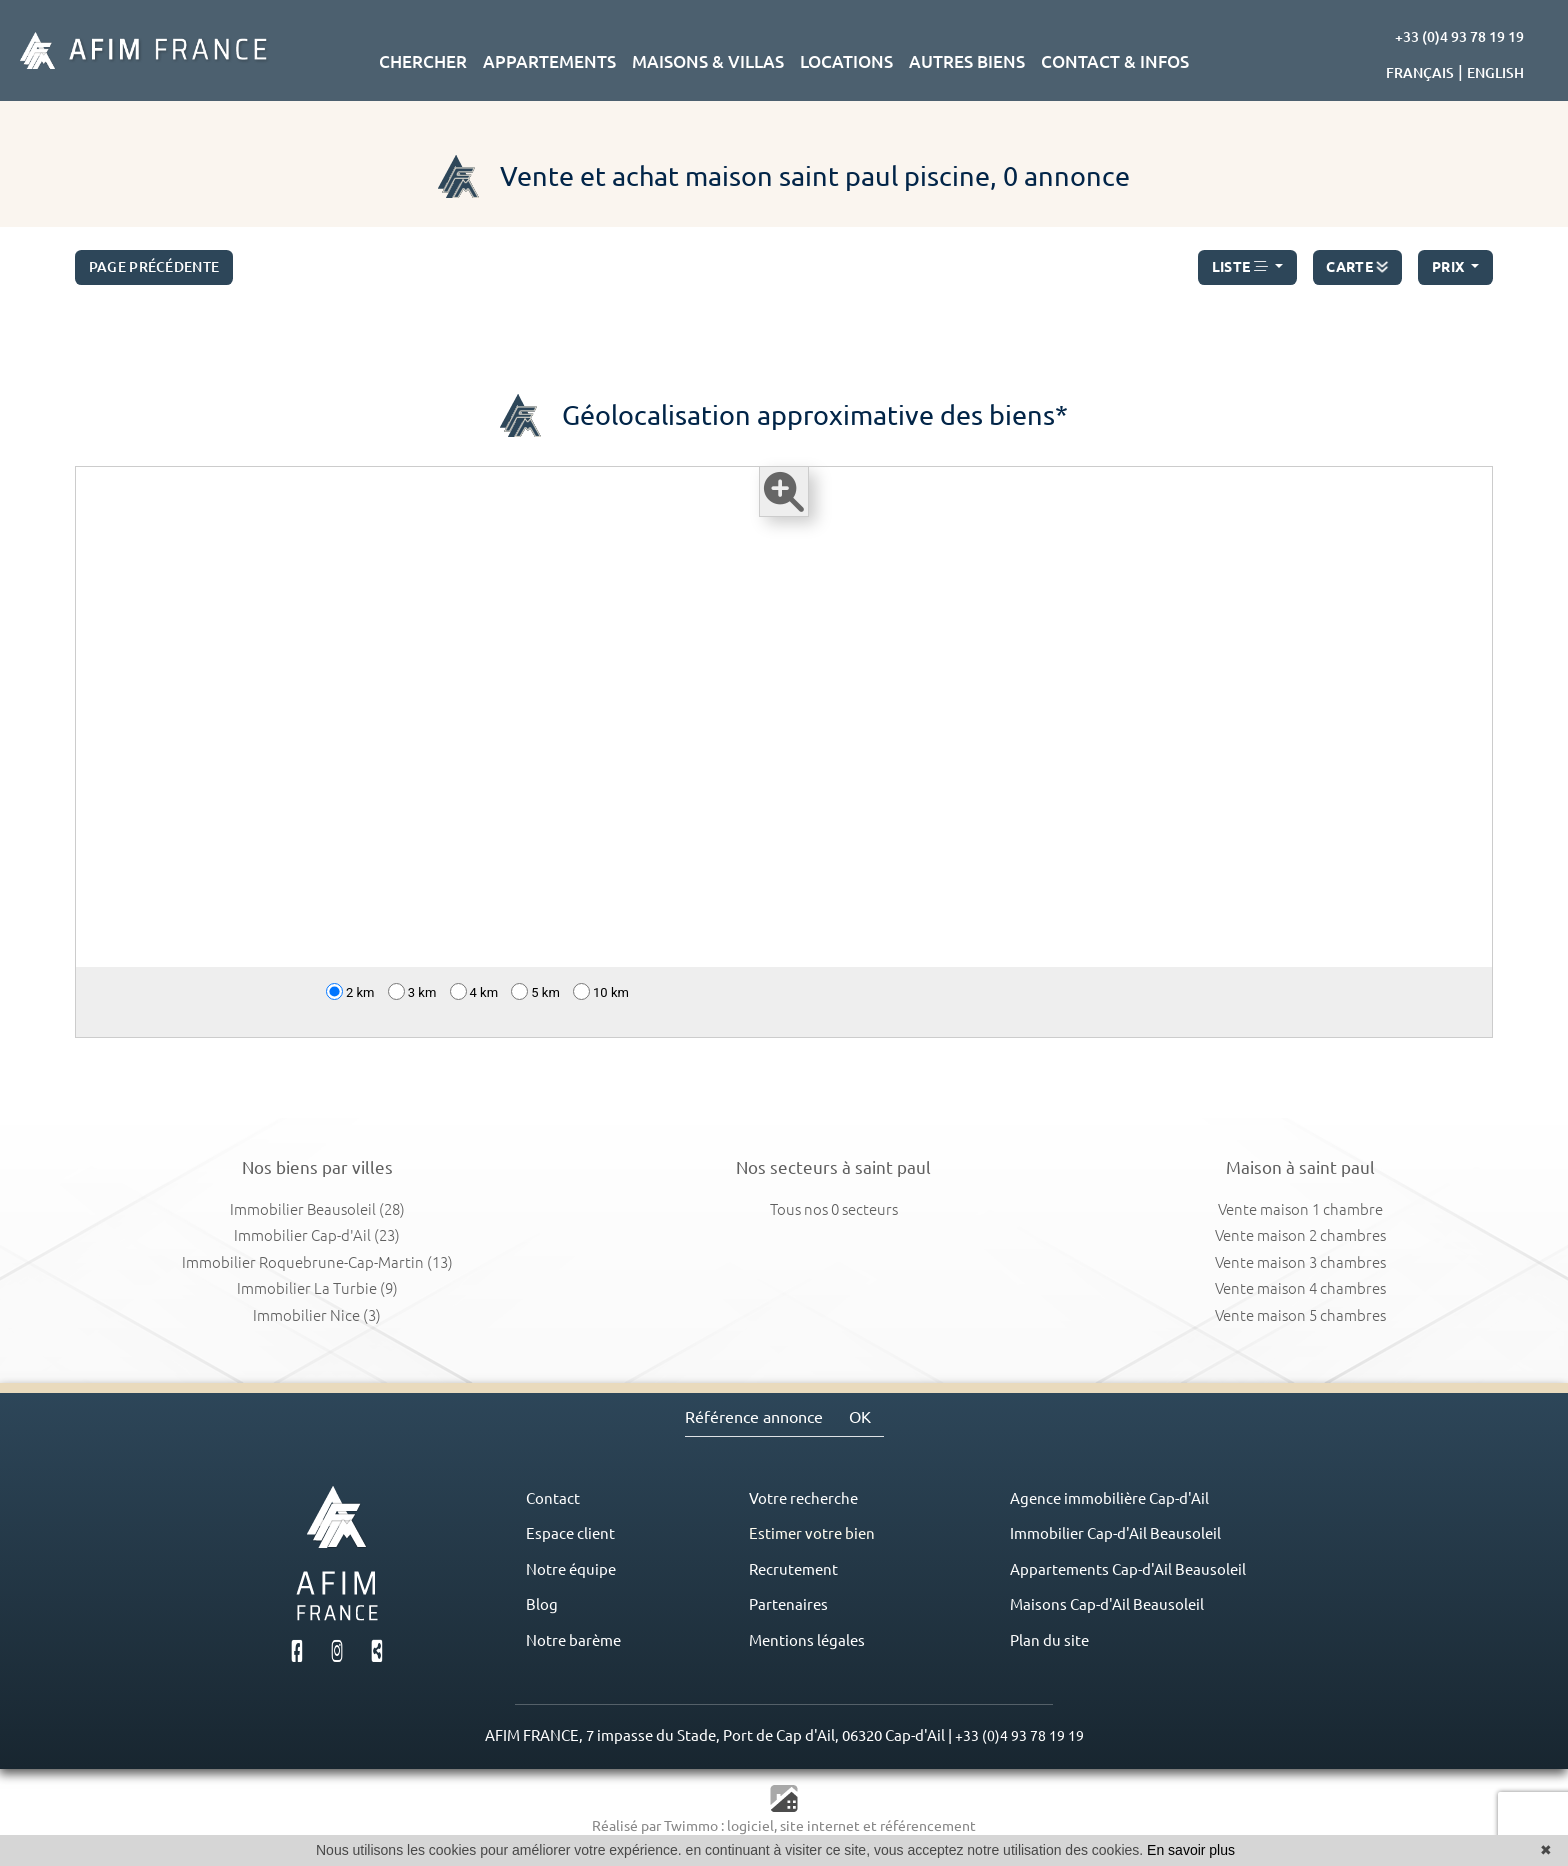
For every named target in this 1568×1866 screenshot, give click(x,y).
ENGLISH (1495, 73)
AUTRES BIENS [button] (967, 61)
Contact (553, 1498)
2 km (350, 991)
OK (860, 1417)
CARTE (1357, 263)
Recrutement (793, 1569)
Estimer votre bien (812, 1533)
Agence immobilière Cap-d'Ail (1109, 1498)
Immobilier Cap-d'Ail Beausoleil (1115, 1533)
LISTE (1241, 267)
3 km (412, 991)
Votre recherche (803, 1498)
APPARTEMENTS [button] (549, 61)
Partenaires (788, 1604)
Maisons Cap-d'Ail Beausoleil (1107, 1604)
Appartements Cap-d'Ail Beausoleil (1128, 1569)
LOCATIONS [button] (846, 61)
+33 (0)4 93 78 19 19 (1459, 37)
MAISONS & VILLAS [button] (708, 61)
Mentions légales (807, 1640)
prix (1450, 267)
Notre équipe (571, 1569)
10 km (601, 991)
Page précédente (154, 267)
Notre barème (573, 1640)
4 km (474, 991)
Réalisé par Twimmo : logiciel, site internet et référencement (784, 1826)
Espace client (570, 1533)
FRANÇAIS (1420, 73)
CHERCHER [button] (423, 61)
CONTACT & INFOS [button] (1115, 61)
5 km (535, 991)
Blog (542, 1604)
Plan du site (1049, 1640)
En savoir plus (1191, 1850)
